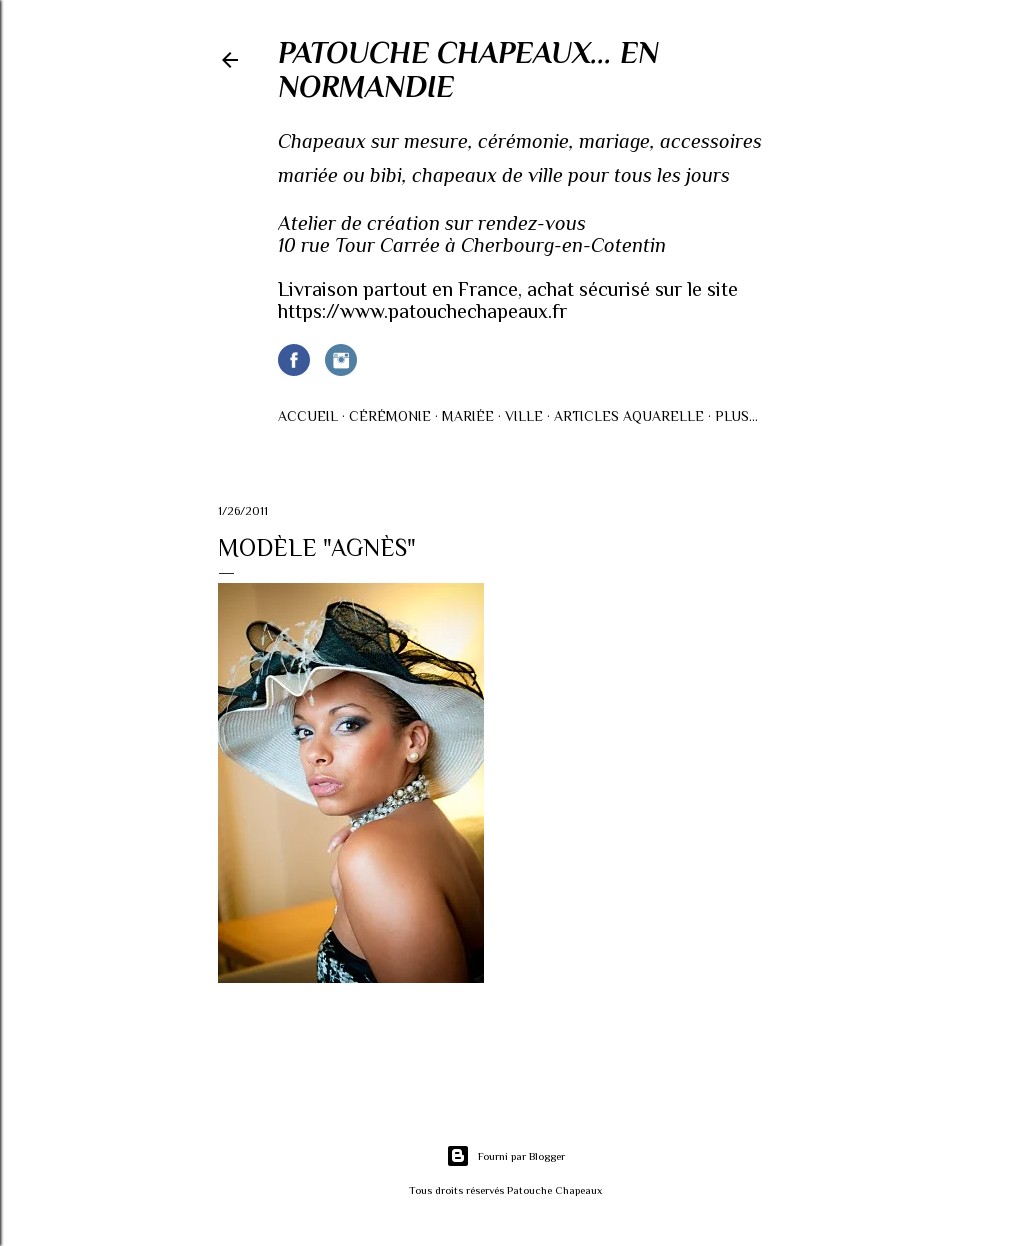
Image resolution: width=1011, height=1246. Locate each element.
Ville (524, 416)
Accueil (308, 416)
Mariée (468, 416)
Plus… (736, 416)
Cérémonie (390, 416)
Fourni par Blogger (505, 1156)
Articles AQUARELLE (629, 416)
